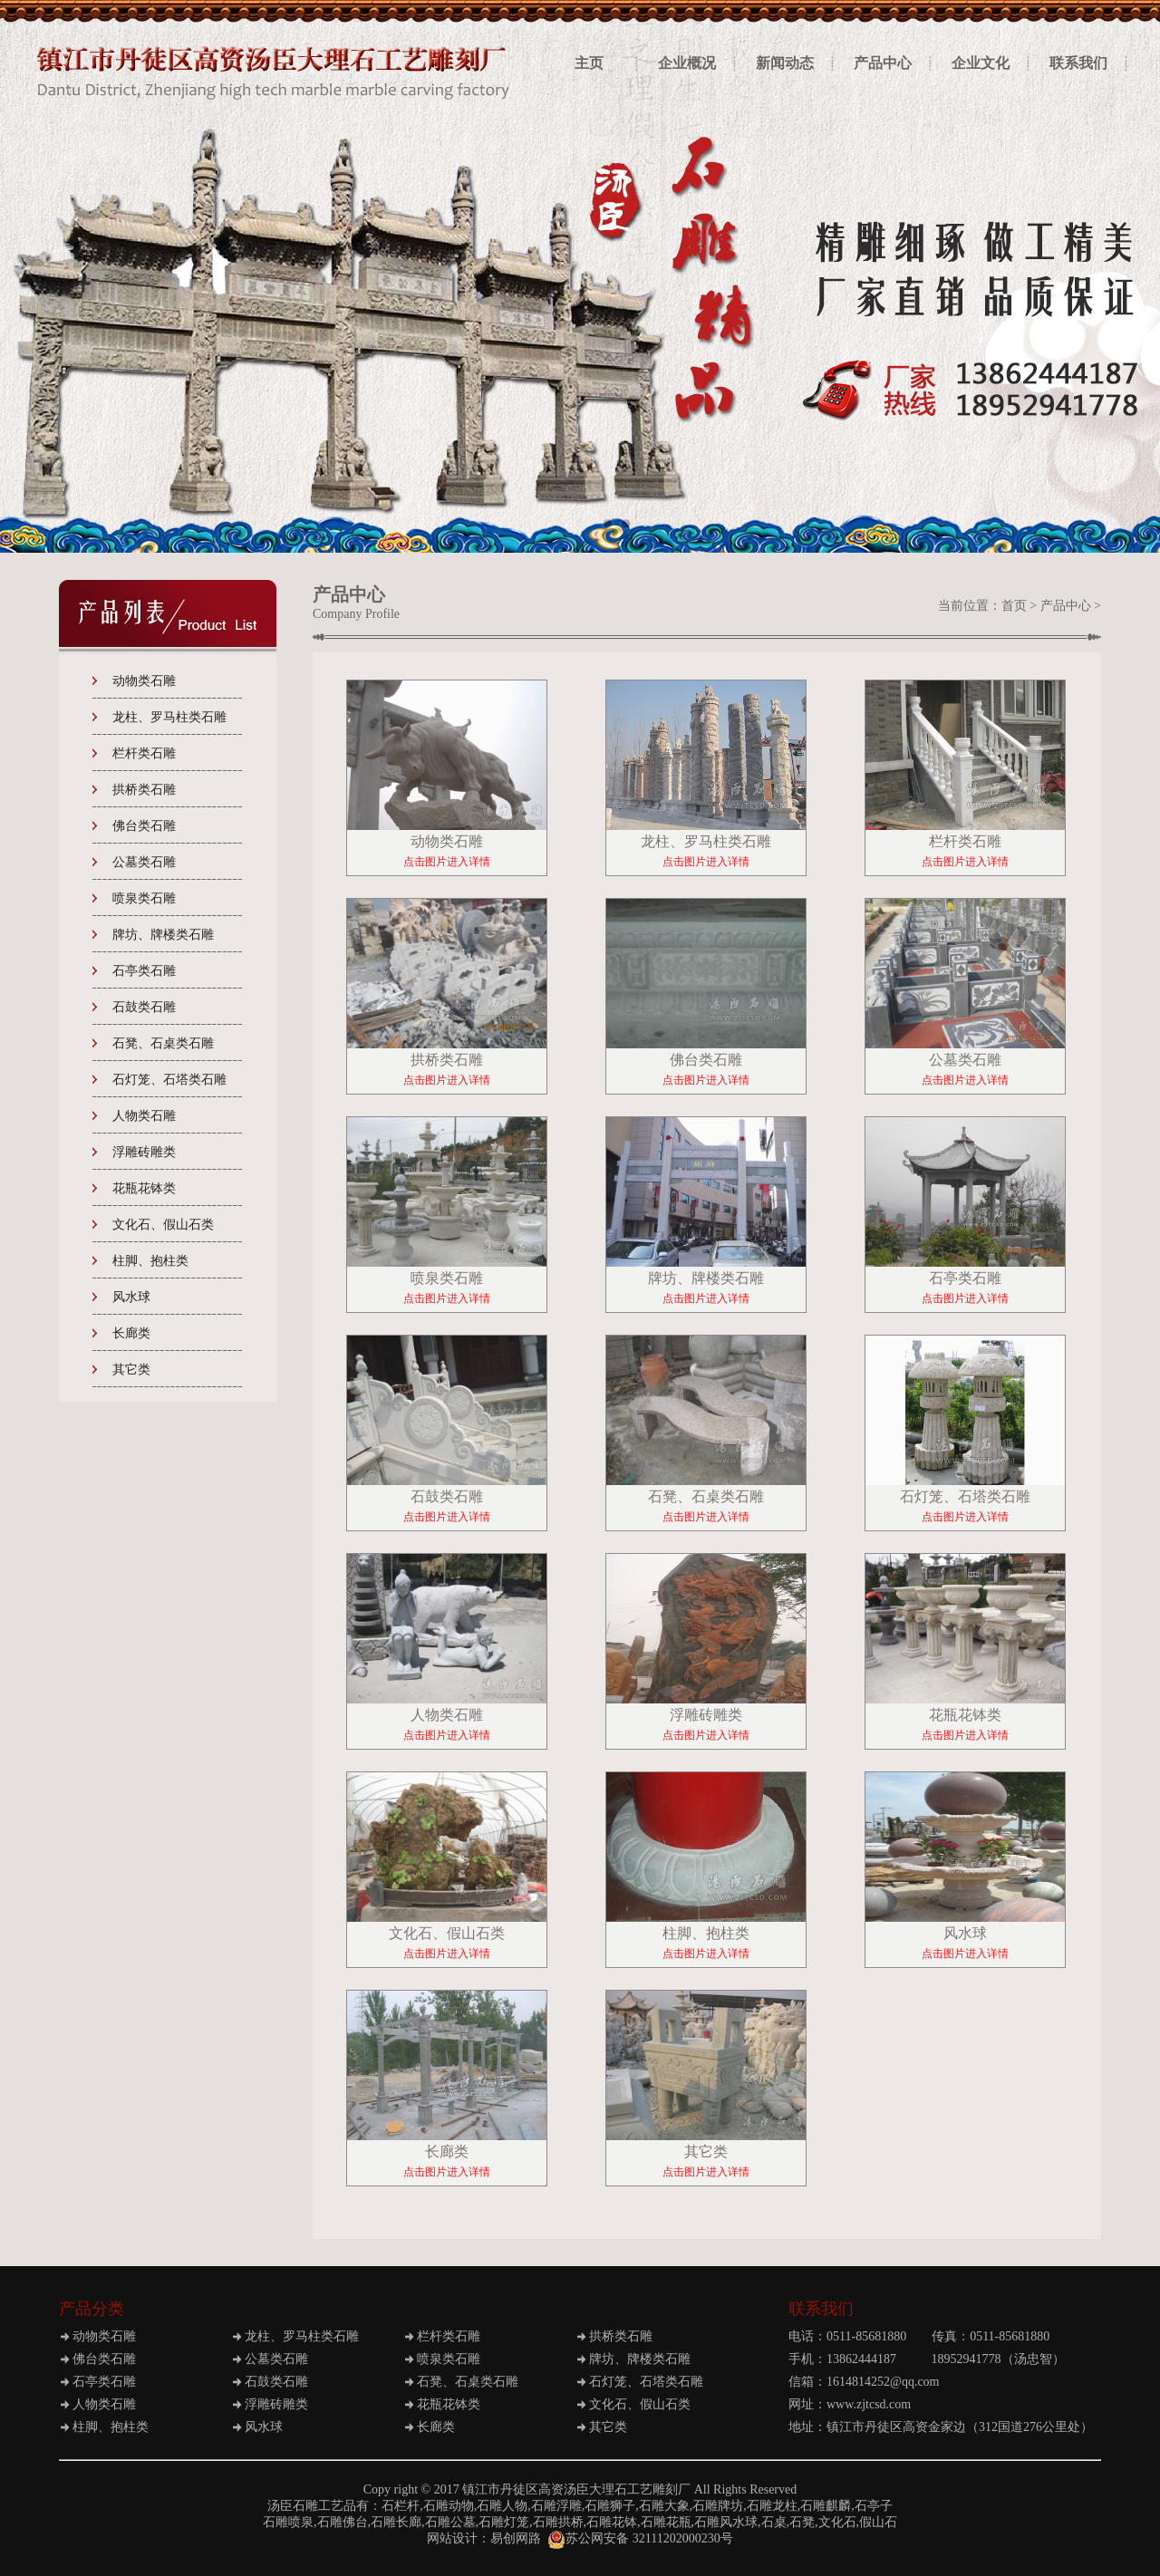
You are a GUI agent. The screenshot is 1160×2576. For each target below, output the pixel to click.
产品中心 (1065, 606)
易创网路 (515, 2538)
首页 (1014, 606)
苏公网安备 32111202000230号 (639, 2538)
